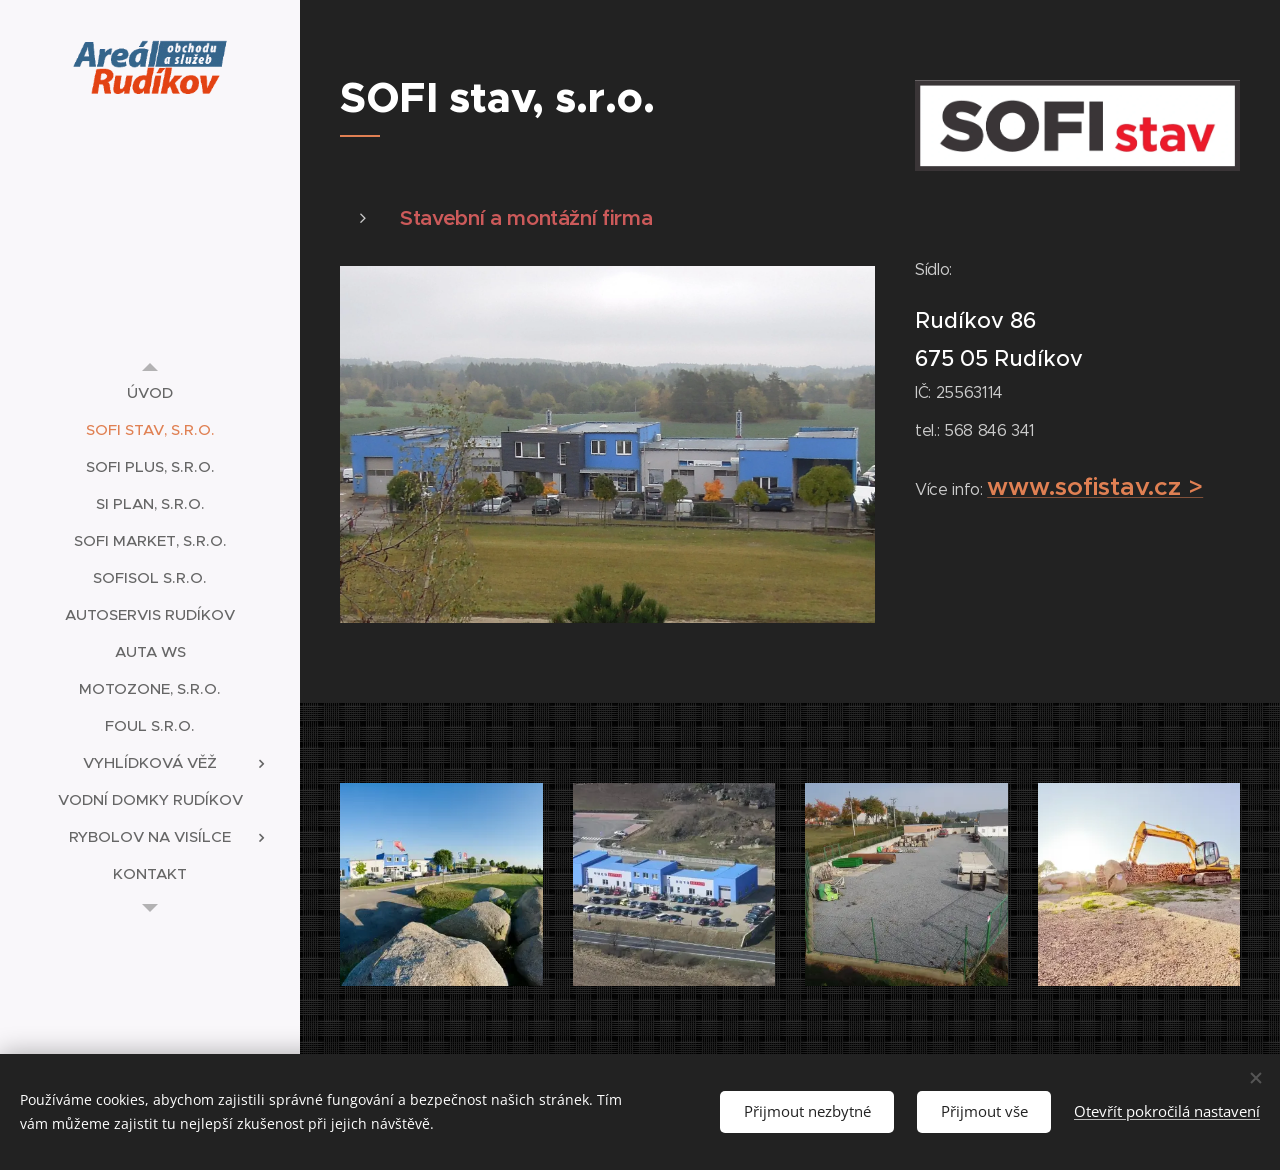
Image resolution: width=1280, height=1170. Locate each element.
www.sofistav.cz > (1096, 486)
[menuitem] (150, 392)
